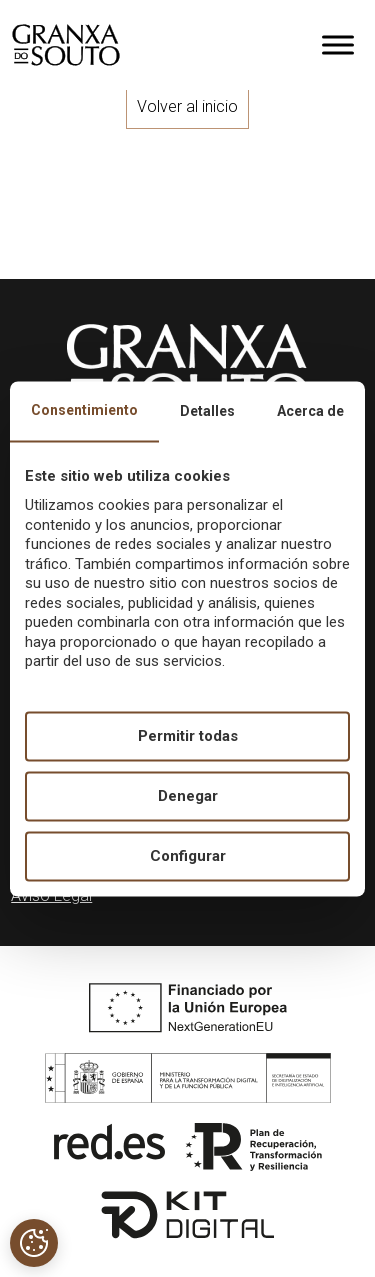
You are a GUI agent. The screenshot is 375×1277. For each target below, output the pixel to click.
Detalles (207, 411)
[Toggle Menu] (338, 44)
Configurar (188, 856)
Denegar (188, 796)
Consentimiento (84, 410)
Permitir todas (188, 736)
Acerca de (310, 411)
